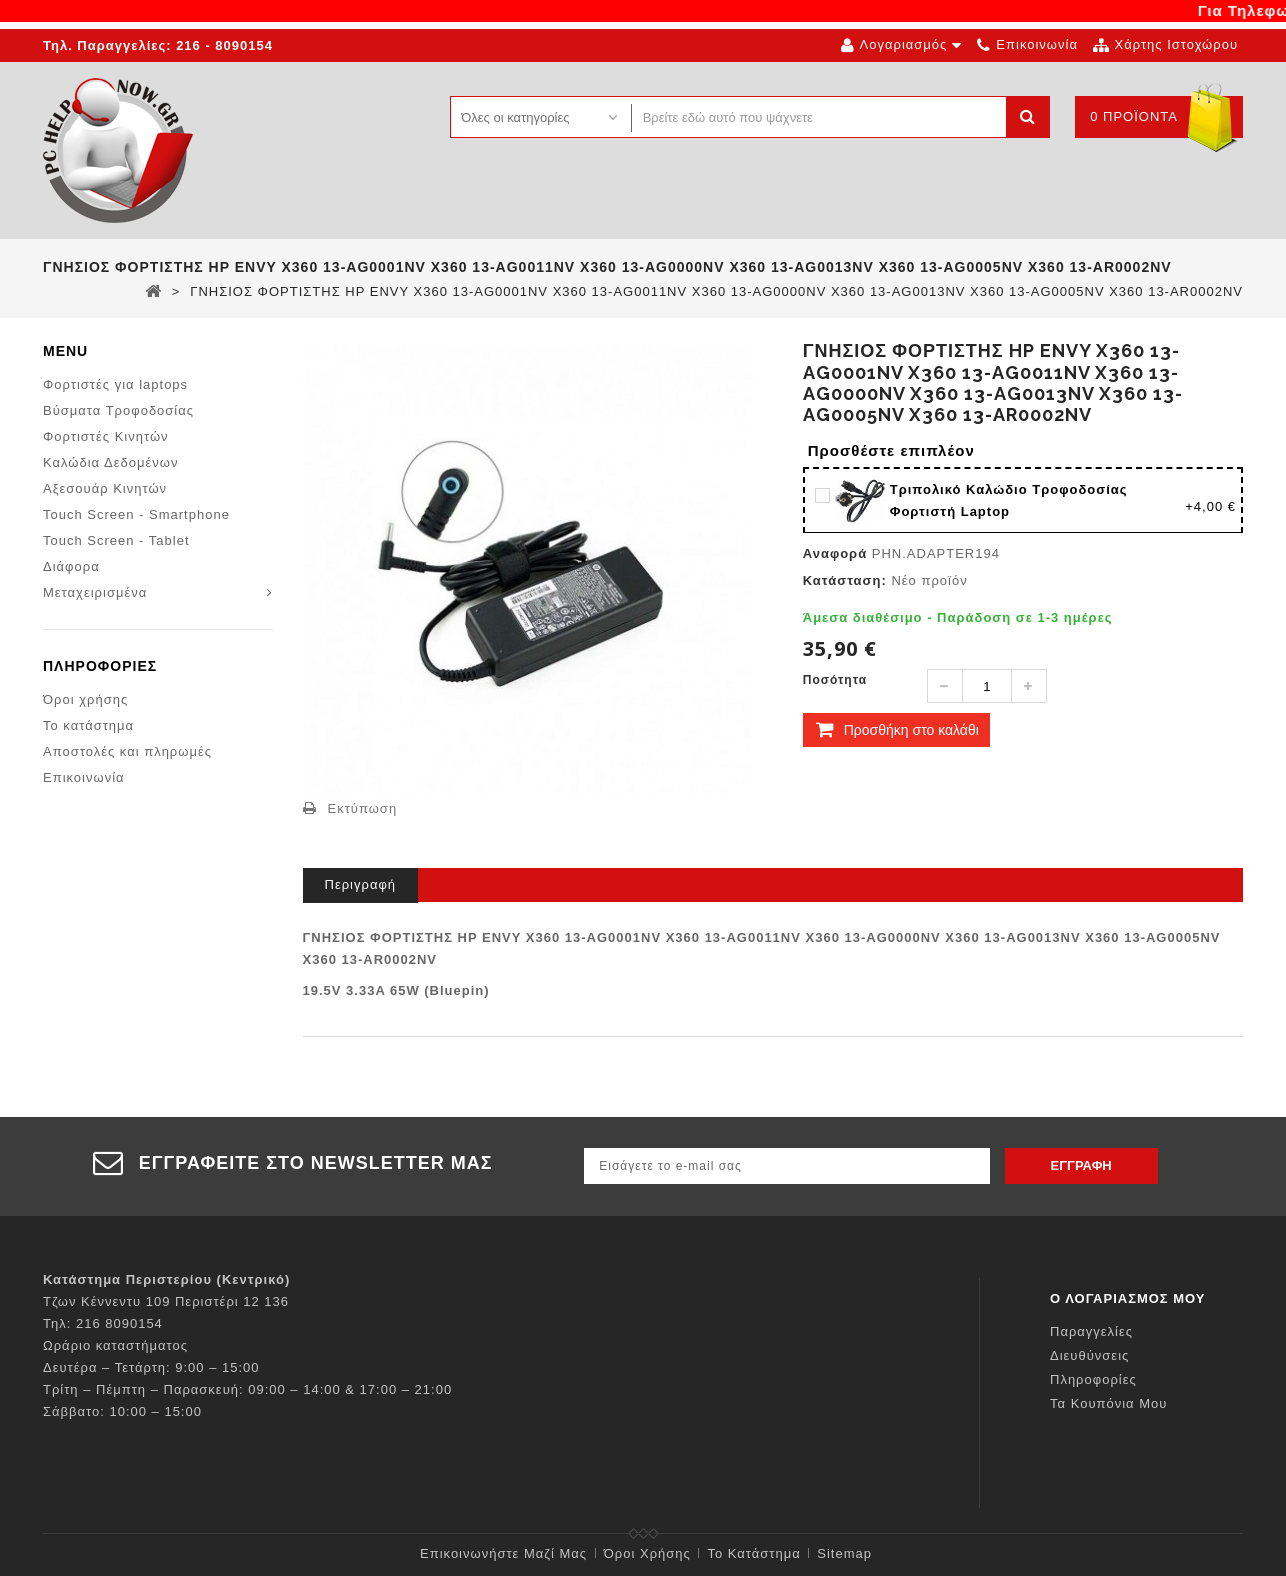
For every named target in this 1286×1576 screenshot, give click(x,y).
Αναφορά (835, 553)
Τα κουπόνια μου (1108, 1403)
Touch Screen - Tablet (116, 540)
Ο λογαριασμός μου (1128, 1298)
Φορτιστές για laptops (115, 384)
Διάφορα (71, 566)
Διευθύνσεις (1089, 1355)
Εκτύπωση (363, 808)
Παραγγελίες (1091, 1331)
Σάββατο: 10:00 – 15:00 (122, 1411)
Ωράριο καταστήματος (115, 1345)
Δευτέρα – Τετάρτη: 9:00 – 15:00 (151, 1367)
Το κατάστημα (88, 727)
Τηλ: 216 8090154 (103, 1323)
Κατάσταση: (845, 580)
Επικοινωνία (84, 779)
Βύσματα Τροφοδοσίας (118, 410)
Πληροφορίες (100, 668)
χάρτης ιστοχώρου (1176, 44)
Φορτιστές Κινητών (106, 436)
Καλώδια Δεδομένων (110, 462)
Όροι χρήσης (85, 701)
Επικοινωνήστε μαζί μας (503, 1553)
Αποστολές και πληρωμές (127, 753)
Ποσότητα (835, 680)
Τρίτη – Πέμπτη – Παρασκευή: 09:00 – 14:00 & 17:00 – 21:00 (247, 1389)
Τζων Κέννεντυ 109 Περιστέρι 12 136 (166, 1301)
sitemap (844, 1553)
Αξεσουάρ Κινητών (105, 488)
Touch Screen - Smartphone (136, 514)
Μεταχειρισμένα (95, 592)
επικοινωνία (1037, 44)
